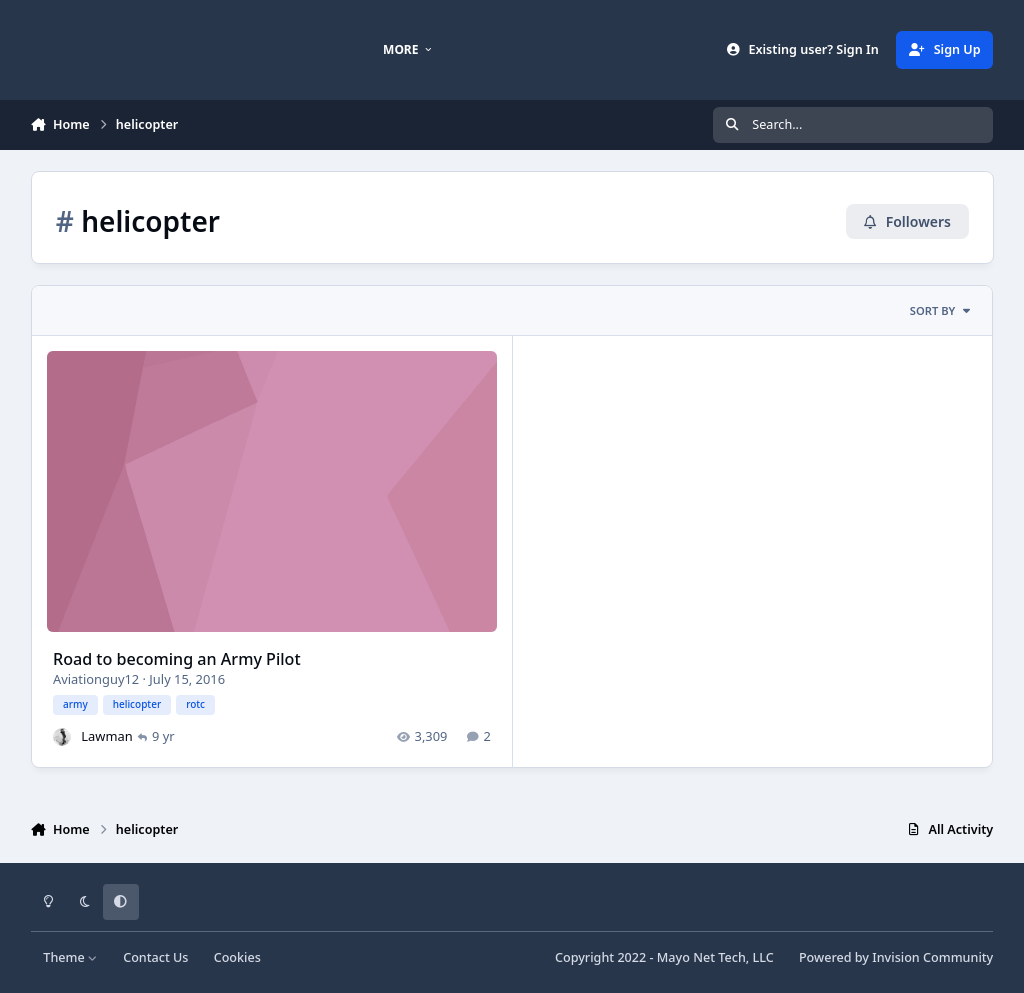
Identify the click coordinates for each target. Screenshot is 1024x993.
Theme (70, 957)
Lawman (106, 735)
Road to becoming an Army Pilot (177, 659)
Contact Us (155, 957)
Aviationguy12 (96, 678)
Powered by (896, 957)
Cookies (237, 957)
